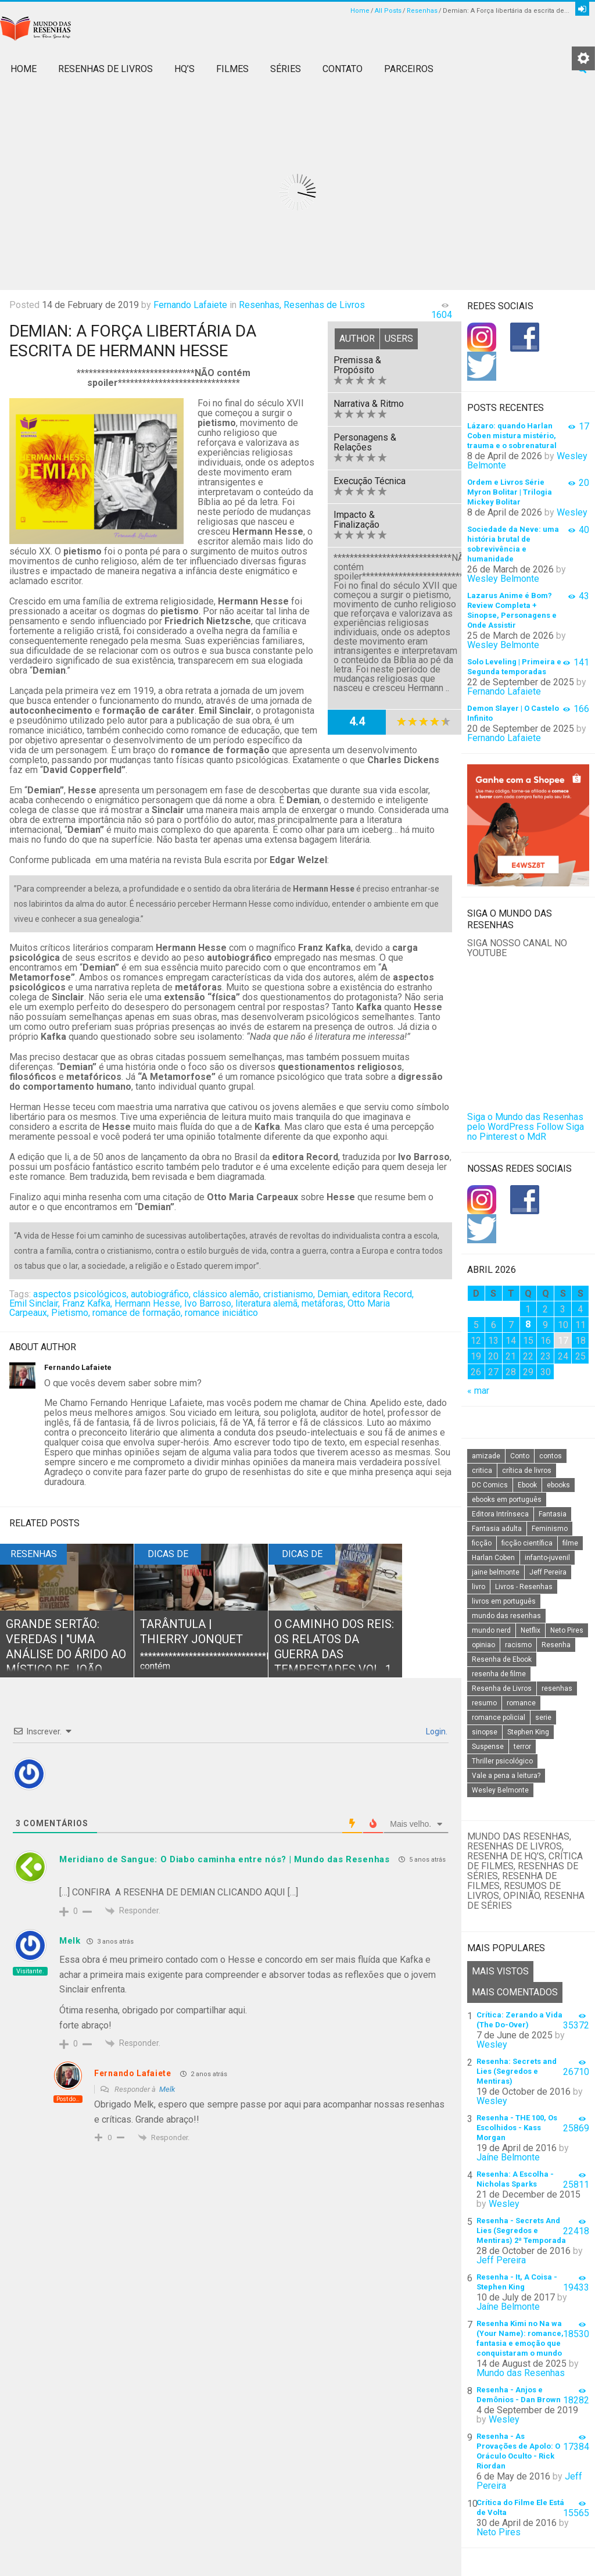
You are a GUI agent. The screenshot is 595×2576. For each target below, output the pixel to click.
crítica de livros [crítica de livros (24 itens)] (526, 1470)
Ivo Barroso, (208, 1303)
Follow (550, 1126)
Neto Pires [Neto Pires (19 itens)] (566, 1630)
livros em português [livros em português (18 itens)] (504, 1601)
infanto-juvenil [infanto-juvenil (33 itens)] (547, 1558)
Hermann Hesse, (148, 1303)
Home (360, 11)
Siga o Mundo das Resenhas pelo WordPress (525, 1121)
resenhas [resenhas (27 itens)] (557, 1688)
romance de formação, (137, 1312)
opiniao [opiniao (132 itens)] (483, 1645)
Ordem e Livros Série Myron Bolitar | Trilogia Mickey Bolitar (509, 492)
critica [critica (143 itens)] (482, 1470)
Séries (285, 68)
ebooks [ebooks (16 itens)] (558, 1485)
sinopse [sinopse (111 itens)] (484, 1732)
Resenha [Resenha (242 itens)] (556, 1645)
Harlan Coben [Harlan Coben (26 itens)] (493, 1558)
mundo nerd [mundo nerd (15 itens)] (491, 1630)
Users (399, 338)
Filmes (232, 68)
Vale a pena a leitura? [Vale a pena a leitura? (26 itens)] (506, 1776)
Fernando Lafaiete (190, 304)
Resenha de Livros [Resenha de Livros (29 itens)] (502, 1688)
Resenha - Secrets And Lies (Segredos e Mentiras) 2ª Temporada (521, 2230)
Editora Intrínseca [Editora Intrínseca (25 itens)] (500, 1514)
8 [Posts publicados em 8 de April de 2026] (528, 1324)
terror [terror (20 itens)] (522, 1747)
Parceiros (408, 68)
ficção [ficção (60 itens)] (482, 1543)
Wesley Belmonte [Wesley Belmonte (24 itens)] (500, 1790)
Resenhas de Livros (105, 68)
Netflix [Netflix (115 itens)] (530, 1630)
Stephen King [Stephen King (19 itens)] (528, 1732)
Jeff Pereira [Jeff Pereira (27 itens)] (548, 1572)
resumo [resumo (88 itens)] (484, 1703)
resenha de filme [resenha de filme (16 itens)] (499, 1674)
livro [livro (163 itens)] (478, 1587)
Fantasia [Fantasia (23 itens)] (553, 1514)
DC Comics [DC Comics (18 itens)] (490, 1485)
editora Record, (383, 1294)
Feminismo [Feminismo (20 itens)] (550, 1529)
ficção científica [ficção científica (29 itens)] (527, 1543)
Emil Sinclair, (34, 1303)
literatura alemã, (267, 1303)
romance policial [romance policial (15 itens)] (498, 1717)
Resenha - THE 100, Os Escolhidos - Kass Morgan (516, 2127)
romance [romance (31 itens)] (521, 1703)
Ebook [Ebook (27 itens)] (527, 1485)
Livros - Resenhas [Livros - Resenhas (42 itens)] (524, 1587)
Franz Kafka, (87, 1303)
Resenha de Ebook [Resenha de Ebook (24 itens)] (502, 1659)
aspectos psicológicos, (80, 1294)
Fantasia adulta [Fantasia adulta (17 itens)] (497, 1529)
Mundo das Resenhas (520, 2372)
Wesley (572, 512)
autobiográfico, (161, 1294)
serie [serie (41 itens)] (543, 1717)
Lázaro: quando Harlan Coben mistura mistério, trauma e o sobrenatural (512, 435)
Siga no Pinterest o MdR (525, 1131)
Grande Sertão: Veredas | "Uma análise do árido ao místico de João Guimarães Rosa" (66, 1654)
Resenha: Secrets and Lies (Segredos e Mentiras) (516, 2071)
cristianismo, (289, 1294)
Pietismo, (70, 1312)
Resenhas (422, 11)
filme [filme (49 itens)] (570, 1543)
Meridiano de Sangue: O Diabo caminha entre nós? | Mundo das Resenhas (224, 1859)
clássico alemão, (227, 1294)
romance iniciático (221, 1312)
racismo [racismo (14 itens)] (518, 1645)
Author (357, 338)
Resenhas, (260, 304)
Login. (435, 1731)
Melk (167, 2089)
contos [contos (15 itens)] (550, 1456)
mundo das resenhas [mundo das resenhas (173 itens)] (506, 1616)
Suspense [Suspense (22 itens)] (488, 1747)
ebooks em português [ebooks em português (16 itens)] (507, 1499)
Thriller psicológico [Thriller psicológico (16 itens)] (502, 1761)
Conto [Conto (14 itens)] (519, 1456)
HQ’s (184, 68)
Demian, (333, 1294)
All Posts (388, 11)
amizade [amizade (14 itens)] (486, 1456)
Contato (342, 68)
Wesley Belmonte (503, 578)
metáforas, (323, 1303)
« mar (478, 1390)
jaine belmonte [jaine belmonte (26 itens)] (495, 1572)
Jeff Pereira (501, 2260)
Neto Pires (498, 2532)
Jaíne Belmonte (508, 2157)
